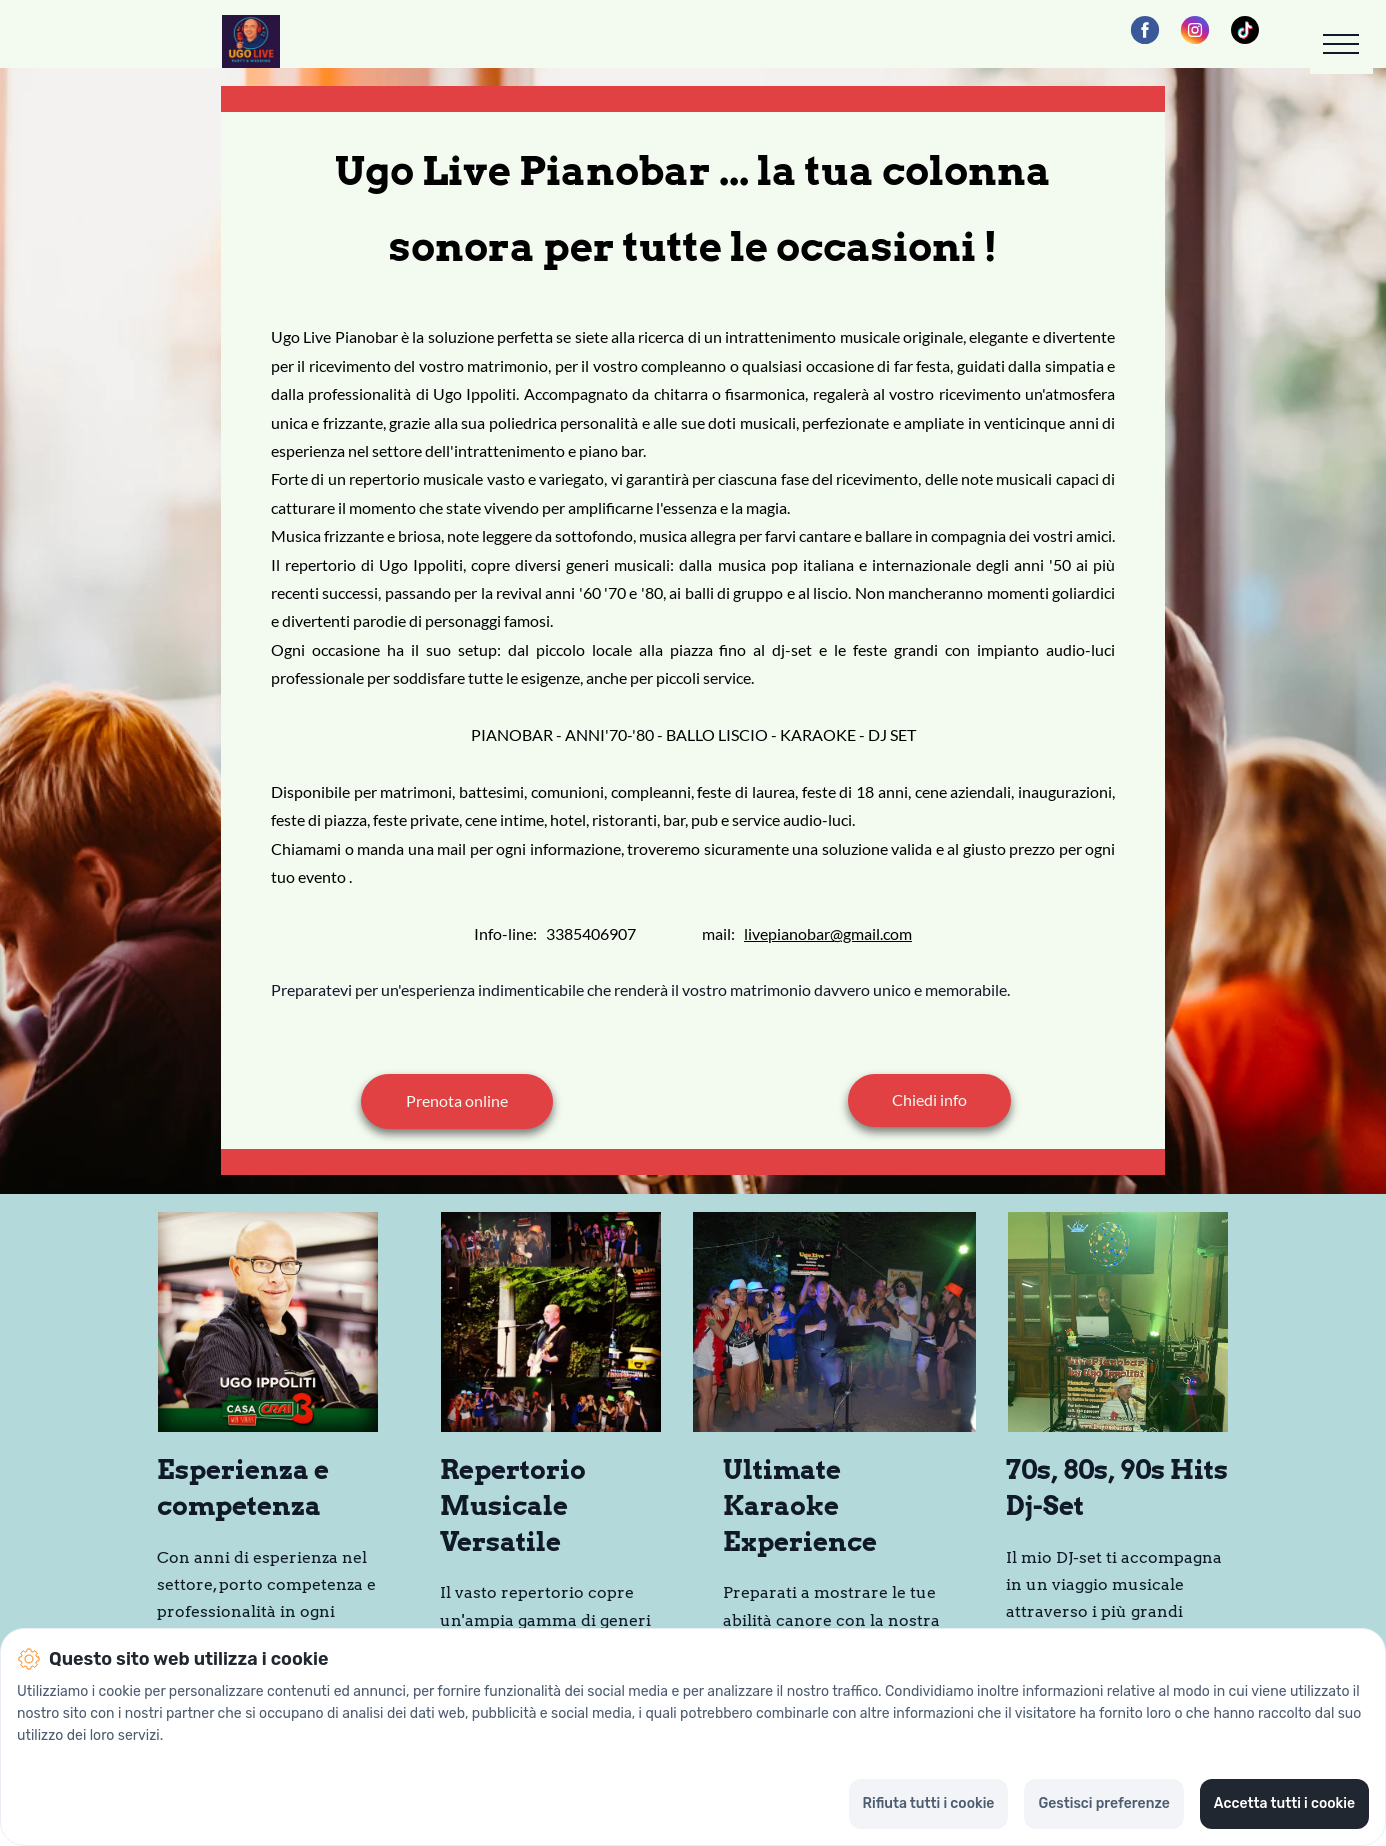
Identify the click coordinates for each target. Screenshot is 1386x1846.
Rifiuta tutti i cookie (929, 1803)
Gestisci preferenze (1103, 1803)
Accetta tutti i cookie (1284, 1803)
